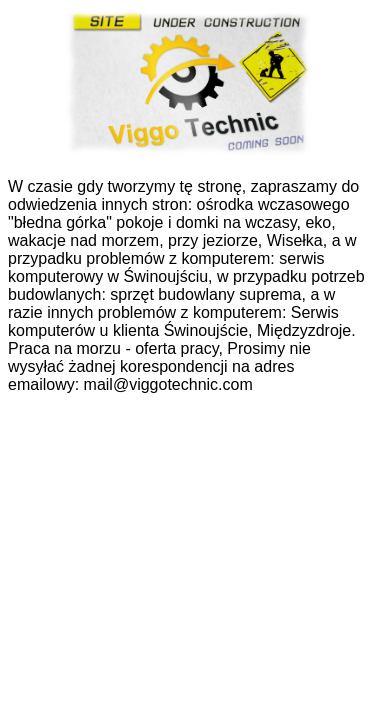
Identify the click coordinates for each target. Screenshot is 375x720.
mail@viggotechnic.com (168, 384)
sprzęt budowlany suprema (205, 294)
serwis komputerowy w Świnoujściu (166, 267)
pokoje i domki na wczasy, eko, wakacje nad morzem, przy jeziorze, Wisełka (172, 231)
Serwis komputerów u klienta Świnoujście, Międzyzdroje (179, 321)
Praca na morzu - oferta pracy (113, 348)
